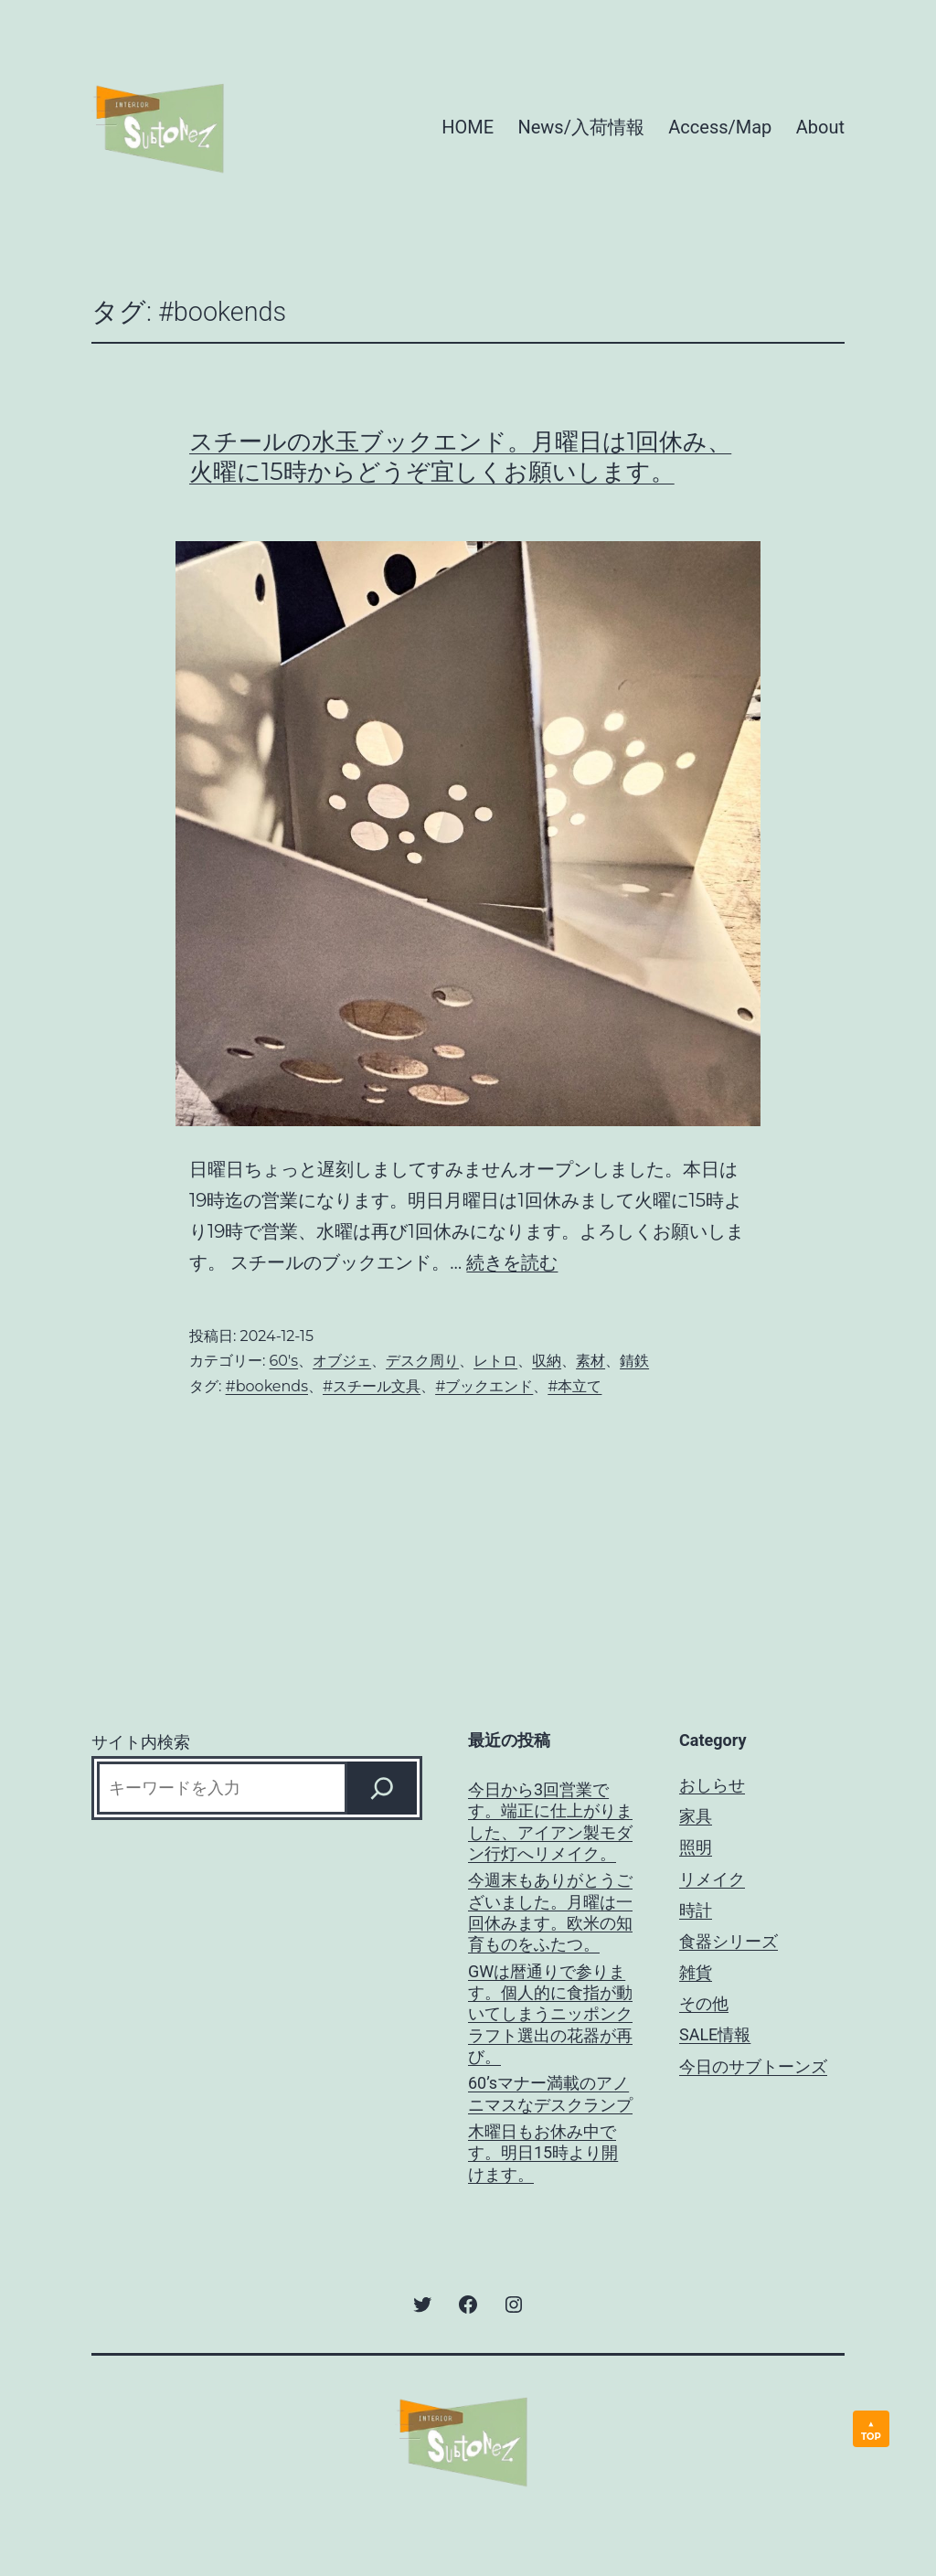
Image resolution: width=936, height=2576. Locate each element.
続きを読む (512, 1262)
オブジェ (342, 1360)
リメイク (712, 1879)
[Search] (382, 1788)
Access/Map (719, 127)
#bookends (267, 1386)
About (820, 127)
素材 (590, 1360)
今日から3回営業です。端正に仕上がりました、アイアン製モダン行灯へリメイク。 (550, 1821)
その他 (704, 2003)
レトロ (495, 1360)
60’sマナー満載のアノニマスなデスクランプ (550, 2093)
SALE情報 (714, 2034)
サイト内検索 (140, 1741)
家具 (695, 1816)
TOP (871, 2437)
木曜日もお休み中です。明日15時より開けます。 (543, 2153)
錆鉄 (634, 1360)
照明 (695, 1847)
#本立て (574, 1386)
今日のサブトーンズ (753, 2066)
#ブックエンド (484, 1386)
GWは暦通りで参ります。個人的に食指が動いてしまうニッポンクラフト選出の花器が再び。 (550, 2014)
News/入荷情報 (580, 127)
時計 (695, 1910)
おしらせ (712, 1784)
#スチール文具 (371, 1386)
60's (284, 1360)
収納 (546, 1360)
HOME (467, 127)
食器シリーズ (728, 1941)
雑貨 (695, 1972)
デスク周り (422, 1360)
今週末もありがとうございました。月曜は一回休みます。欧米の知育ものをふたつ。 (550, 1911)
